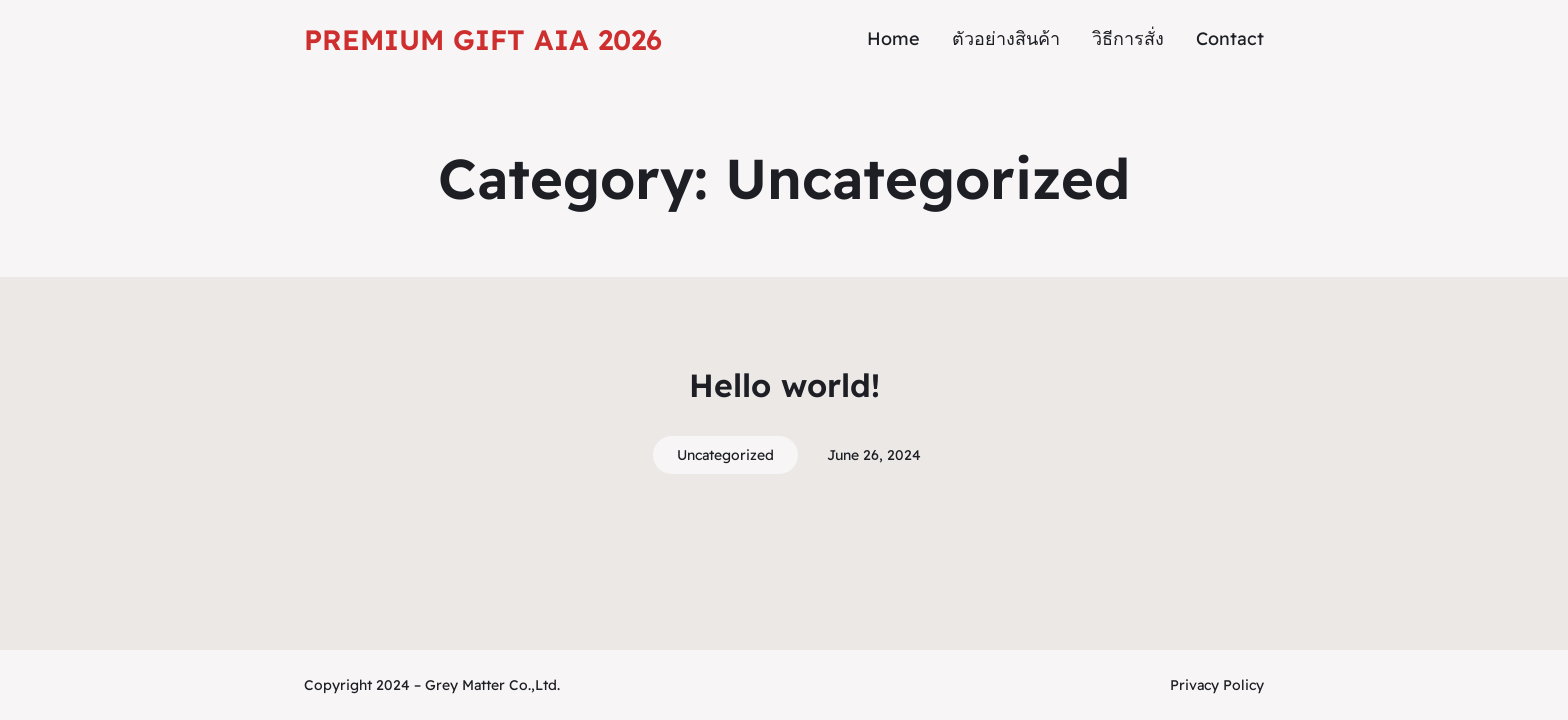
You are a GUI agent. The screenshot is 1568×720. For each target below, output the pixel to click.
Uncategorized (725, 455)
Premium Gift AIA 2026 (483, 39)
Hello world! (784, 385)
